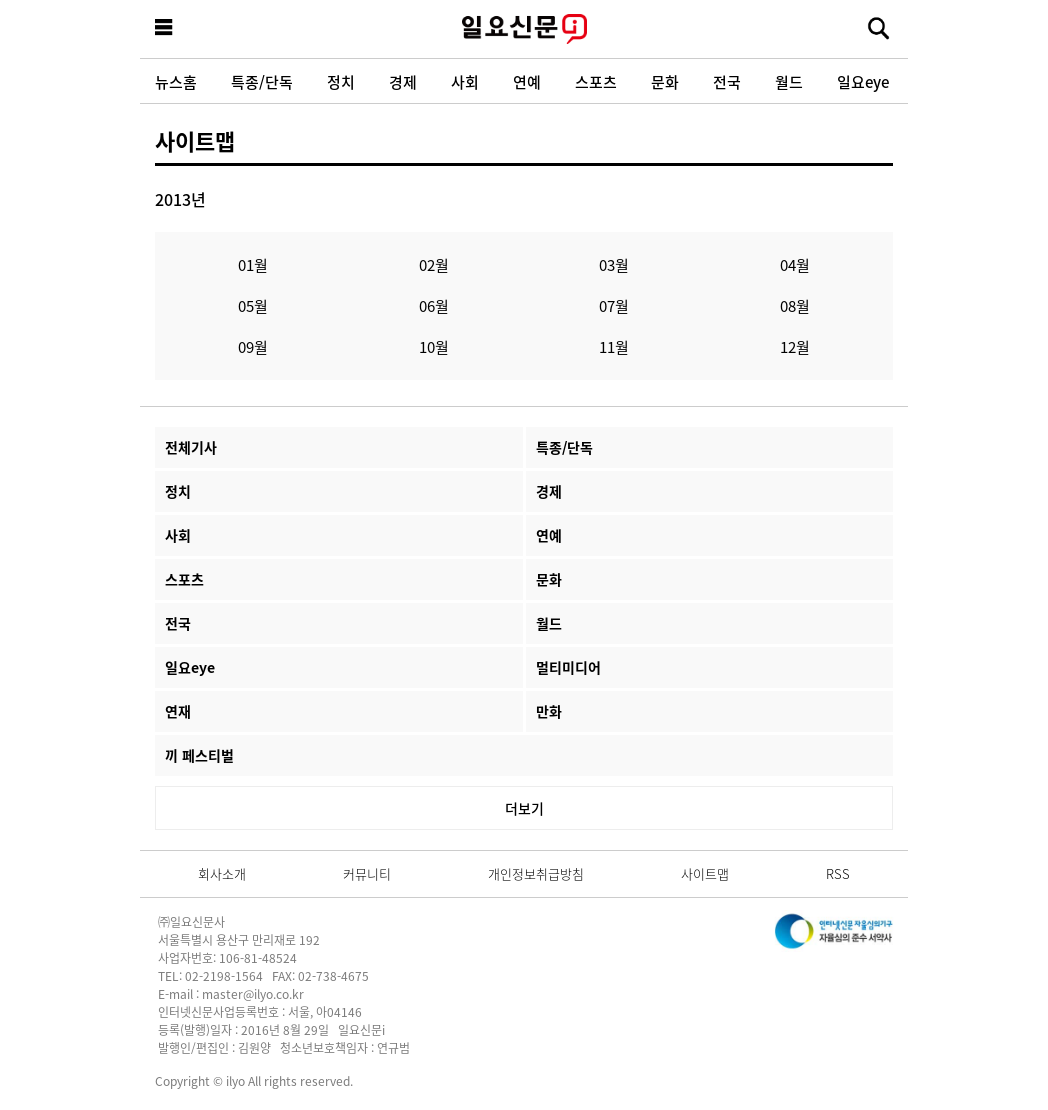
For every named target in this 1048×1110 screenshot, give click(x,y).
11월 (614, 346)
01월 (253, 264)
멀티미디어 (568, 667)
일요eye (863, 81)
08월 (795, 305)
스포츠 (596, 81)
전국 (727, 81)
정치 (341, 81)
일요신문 (524, 29)
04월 (795, 264)
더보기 (524, 808)
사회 (465, 81)
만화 (549, 711)
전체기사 (191, 447)
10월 (434, 346)
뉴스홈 (176, 81)
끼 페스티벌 (199, 755)
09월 (253, 346)
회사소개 (222, 873)
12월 (795, 346)
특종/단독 (262, 81)
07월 (614, 305)
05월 (253, 305)
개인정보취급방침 (536, 873)
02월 (434, 264)
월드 (789, 81)
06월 (434, 305)
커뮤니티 (367, 873)
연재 (178, 711)
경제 (403, 81)
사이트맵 (195, 140)
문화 (665, 81)
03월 (614, 264)
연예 (527, 81)
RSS (838, 873)
